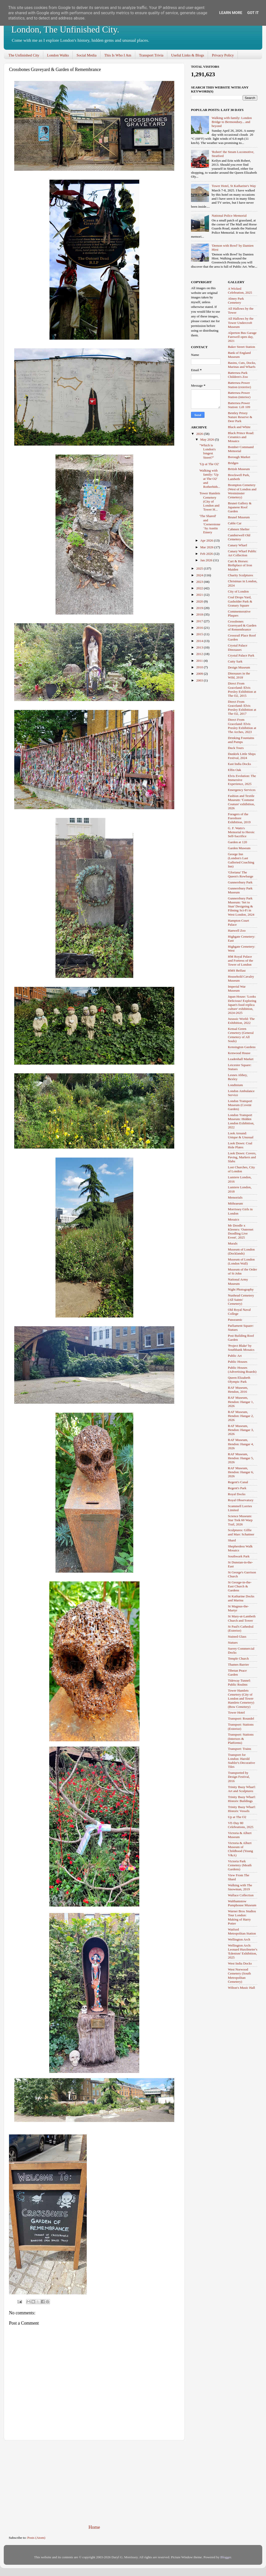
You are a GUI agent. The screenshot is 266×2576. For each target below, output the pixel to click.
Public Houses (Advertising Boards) (242, 1369)
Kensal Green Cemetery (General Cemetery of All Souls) (241, 1035)
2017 (200, 621)
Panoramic (235, 1319)
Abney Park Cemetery (236, 300)
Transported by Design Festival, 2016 (239, 1777)
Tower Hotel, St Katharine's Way (234, 186)
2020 (200, 601)
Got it (253, 12)
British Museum (239, 469)
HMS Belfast (237, 970)
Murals (233, 1243)
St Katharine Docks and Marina (241, 1598)
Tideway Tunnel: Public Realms (239, 1682)
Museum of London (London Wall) (241, 1261)
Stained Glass (237, 1636)
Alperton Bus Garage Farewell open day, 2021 (242, 337)
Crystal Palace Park (241, 655)
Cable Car (235, 523)
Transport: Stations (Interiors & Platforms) (241, 1738)
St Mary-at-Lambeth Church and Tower (242, 1618)
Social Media (86, 55)
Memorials (235, 1197)
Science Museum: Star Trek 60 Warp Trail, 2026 (240, 1520)
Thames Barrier (238, 1664)
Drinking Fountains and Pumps (241, 740)
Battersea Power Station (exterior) (239, 385)
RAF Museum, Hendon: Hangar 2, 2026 (241, 1416)
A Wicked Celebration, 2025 (240, 290)
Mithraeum (235, 1203)
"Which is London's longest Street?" (208, 451)
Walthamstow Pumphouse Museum (242, 1903)
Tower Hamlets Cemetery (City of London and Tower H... (210, 501)
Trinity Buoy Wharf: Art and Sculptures (242, 1789)
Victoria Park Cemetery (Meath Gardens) (240, 1865)
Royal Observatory (241, 1500)
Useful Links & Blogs (187, 55)
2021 (200, 595)
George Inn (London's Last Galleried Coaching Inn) (241, 860)
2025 (200, 568)
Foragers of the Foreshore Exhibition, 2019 (239, 818)
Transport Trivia (151, 55)
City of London (238, 591)
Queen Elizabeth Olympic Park (239, 1379)
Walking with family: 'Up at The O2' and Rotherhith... (210, 479)
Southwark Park (239, 1556)
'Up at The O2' (209, 464)
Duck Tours (236, 748)
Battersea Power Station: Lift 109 (239, 405)
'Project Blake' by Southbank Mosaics (241, 1347)
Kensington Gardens (242, 1047)
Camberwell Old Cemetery (239, 537)
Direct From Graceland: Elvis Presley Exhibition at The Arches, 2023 (242, 726)
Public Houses (238, 1361)
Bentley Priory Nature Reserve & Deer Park (240, 417)
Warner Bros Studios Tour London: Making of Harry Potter (242, 1917)
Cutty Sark (235, 661)
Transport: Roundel (241, 1718)
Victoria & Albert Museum (240, 1835)
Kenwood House (239, 1053)
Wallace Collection (241, 1895)
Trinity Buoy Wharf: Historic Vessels (242, 1809)
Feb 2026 (207, 554)
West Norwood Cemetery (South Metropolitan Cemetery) (239, 1975)
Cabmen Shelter (239, 529)
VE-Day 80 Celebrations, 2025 (241, 1825)
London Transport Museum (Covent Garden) (240, 1105)
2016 (200, 628)
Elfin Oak (234, 770)
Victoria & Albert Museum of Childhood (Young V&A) (240, 1849)
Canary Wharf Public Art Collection (242, 553)
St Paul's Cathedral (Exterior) (241, 1628)
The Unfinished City (23, 55)
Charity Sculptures (240, 575)
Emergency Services (242, 790)
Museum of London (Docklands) (241, 1251)
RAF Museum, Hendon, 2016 (238, 1389)
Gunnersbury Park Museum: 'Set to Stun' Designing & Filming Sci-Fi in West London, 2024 (241, 906)
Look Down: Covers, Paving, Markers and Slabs (242, 1157)
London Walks (58, 55)
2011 (200, 660)
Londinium (235, 1085)
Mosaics (233, 1219)
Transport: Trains (239, 1749)
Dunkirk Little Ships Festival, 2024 (242, 756)
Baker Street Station (241, 347)
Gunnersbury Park (240, 882)
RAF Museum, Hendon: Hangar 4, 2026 (241, 1444)
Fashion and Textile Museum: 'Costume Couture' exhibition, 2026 (241, 802)
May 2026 (207, 439)
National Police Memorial (229, 215)
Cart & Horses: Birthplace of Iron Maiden (240, 565)
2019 (200, 608)
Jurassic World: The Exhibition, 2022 (241, 1021)
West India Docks (240, 1963)
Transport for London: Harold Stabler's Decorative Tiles (241, 1761)
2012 (200, 654)
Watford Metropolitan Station (242, 1931)
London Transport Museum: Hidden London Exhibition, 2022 (241, 1121)
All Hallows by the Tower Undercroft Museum (241, 322)
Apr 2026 (207, 540)
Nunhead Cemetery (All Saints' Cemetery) (241, 1299)
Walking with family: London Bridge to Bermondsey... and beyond (232, 122)
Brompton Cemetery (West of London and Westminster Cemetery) (242, 491)
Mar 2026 (207, 547)
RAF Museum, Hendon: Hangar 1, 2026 (241, 1401)
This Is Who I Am (117, 55)
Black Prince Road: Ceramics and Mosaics (241, 437)
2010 (200, 667)
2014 (200, 641)
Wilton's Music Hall (241, 1987)
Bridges (233, 463)
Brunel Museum (239, 517)
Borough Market (239, 457)
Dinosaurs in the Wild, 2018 (239, 675)
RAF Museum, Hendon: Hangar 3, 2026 (241, 1430)
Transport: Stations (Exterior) (241, 1726)
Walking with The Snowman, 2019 (240, 1887)
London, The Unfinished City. (65, 29)
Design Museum (239, 667)
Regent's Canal (238, 1482)
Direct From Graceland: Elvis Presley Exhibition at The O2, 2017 (242, 708)
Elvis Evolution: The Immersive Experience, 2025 (242, 780)
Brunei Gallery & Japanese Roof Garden (240, 507)
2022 (200, 588)
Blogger (225, 2557)
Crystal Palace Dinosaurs (238, 647)
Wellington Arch (239, 1939)
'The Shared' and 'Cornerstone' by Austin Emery (210, 524)
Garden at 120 (237, 842)
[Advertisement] (94, 2482)
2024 (200, 575)
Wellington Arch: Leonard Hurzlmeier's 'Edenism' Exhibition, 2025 (243, 1951)
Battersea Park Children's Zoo (238, 375)
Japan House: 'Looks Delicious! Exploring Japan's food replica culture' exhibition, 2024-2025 (242, 1005)
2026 (200, 434)
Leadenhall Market (241, 1059)
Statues (233, 1642)
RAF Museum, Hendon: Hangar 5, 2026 (241, 1458)
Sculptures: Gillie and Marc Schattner (241, 1532)
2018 (200, 614)
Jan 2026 (206, 560)
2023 (200, 582)
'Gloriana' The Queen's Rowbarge (241, 874)
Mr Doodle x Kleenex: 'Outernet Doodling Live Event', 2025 (241, 1232)
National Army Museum (238, 1281)
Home (94, 2527)
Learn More (230, 12)
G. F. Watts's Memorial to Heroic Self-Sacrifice (241, 832)
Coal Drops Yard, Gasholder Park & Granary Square (240, 601)
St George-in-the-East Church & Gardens (240, 1586)
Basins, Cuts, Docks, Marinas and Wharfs (242, 365)
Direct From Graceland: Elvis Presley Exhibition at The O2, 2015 (242, 689)
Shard (232, 1540)
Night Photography (241, 1289)
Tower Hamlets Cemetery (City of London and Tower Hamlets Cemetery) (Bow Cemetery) (241, 1699)
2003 (200, 680)
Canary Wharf (237, 545)
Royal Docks (237, 1494)
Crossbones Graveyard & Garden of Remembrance (242, 625)
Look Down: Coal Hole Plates (240, 1145)
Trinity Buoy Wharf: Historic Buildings (242, 1799)
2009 (200, 673)
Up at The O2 (237, 1817)
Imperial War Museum (237, 988)
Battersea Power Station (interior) (239, 395)
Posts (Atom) (36, 2538)
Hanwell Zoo (237, 930)
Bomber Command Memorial (241, 449)
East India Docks (239, 764)
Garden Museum (239, 848)
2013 (200, 647)
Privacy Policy (223, 55)
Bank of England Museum (239, 355)
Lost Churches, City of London (241, 1169)
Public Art (235, 1355)
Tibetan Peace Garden (237, 1672)
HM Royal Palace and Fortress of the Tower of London (240, 960)
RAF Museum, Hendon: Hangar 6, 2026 (241, 1472)
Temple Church (238, 1658)
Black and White (239, 427)
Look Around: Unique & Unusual (241, 1135)
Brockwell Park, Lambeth (239, 477)
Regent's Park (237, 1488)
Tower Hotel (236, 1712)
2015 (200, 634)
